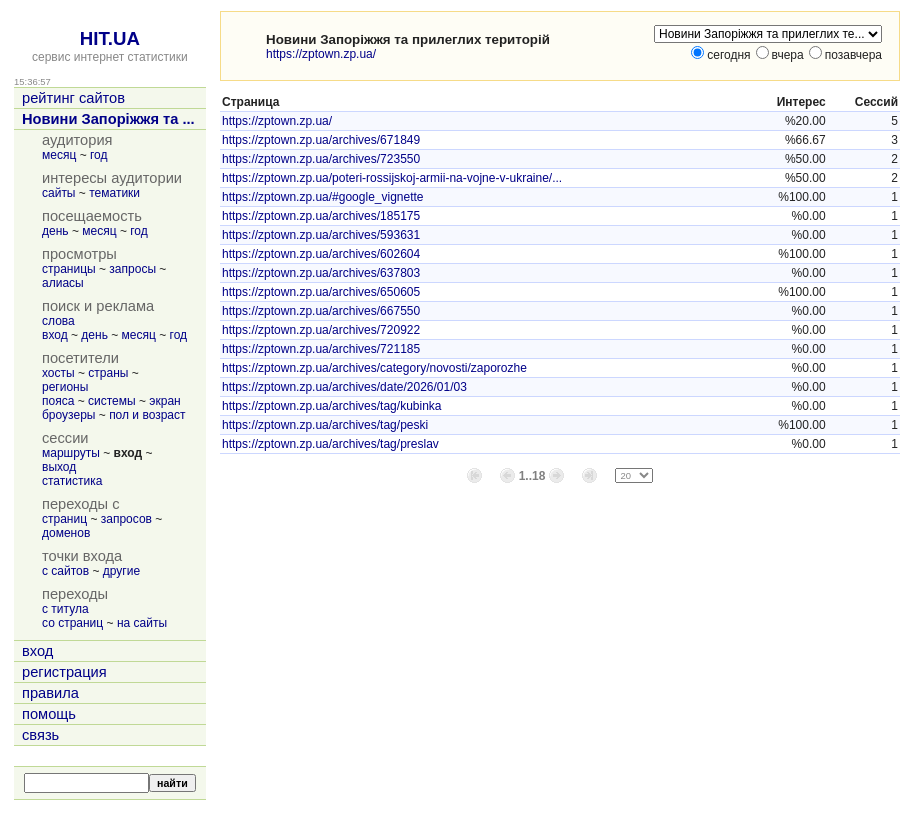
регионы (65, 387)
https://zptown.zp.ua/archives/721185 (321, 349)
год (99, 155)
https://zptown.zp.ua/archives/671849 (321, 140)
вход (55, 335)
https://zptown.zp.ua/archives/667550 (321, 311)
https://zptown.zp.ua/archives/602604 (321, 254)
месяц (59, 155)
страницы (69, 269)
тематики (114, 193)
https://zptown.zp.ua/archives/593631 (321, 235)
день (55, 231)
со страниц (72, 623)
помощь (49, 714)
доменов (66, 533)
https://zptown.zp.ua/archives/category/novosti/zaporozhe (374, 368)
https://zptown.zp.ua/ (321, 54)
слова (58, 321)
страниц (64, 519)
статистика (72, 481)
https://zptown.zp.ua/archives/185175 (321, 216)
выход (59, 467)
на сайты (142, 623)
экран (164, 401)
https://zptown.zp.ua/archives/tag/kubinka (331, 406)
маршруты (71, 453)
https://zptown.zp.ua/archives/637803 (321, 273)
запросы (132, 269)
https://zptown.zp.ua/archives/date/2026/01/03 (344, 387)
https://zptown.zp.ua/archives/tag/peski (325, 425)
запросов (126, 519)
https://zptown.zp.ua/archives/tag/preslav (330, 444)
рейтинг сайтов (73, 98)
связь (40, 735)
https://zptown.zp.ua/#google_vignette (322, 197)
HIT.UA (110, 38)
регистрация (64, 672)
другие (121, 571)
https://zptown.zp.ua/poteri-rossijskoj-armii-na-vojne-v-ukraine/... (392, 178)
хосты (58, 373)
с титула (65, 609)
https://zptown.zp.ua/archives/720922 (321, 330)
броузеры (68, 415)
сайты (59, 193)
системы (112, 401)
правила (50, 693)
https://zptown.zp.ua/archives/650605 (321, 292)
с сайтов (65, 571)
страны (108, 373)
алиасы (63, 283)
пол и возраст (147, 415)
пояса (58, 401)
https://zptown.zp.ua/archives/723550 (321, 159)
